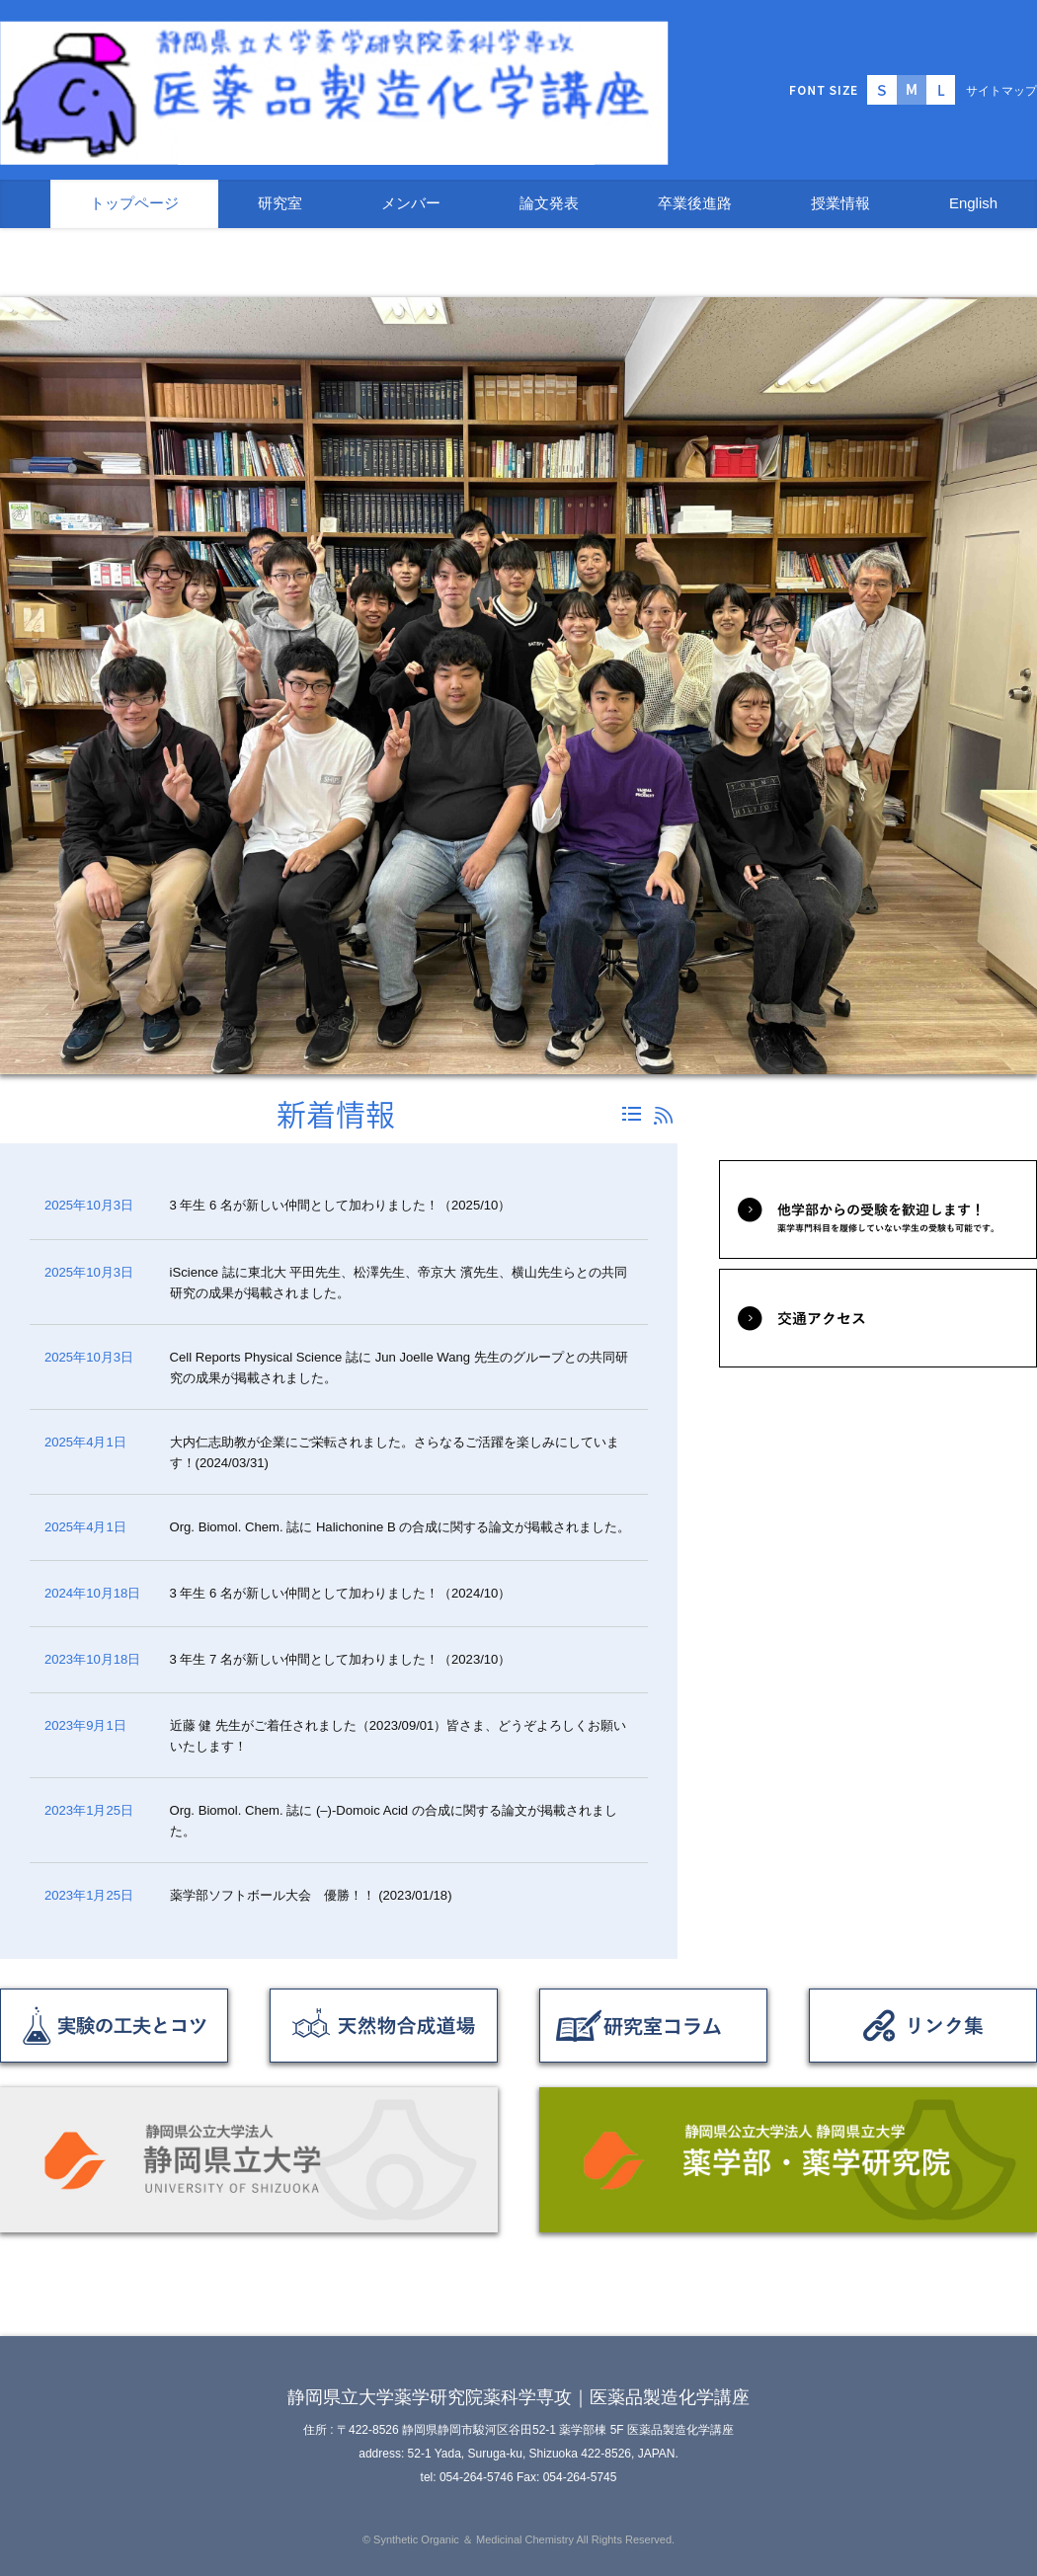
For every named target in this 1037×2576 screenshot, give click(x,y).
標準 (911, 90)
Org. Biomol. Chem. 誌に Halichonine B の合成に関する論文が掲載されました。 (400, 1527)
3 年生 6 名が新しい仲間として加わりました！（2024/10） (341, 1593)
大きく (941, 90)
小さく (882, 90)
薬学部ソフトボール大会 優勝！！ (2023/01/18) (311, 1895)
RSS (663, 1116)
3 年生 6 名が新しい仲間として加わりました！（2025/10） (347, 1205)
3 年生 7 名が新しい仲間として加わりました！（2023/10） (341, 1659)
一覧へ (631, 1114)
